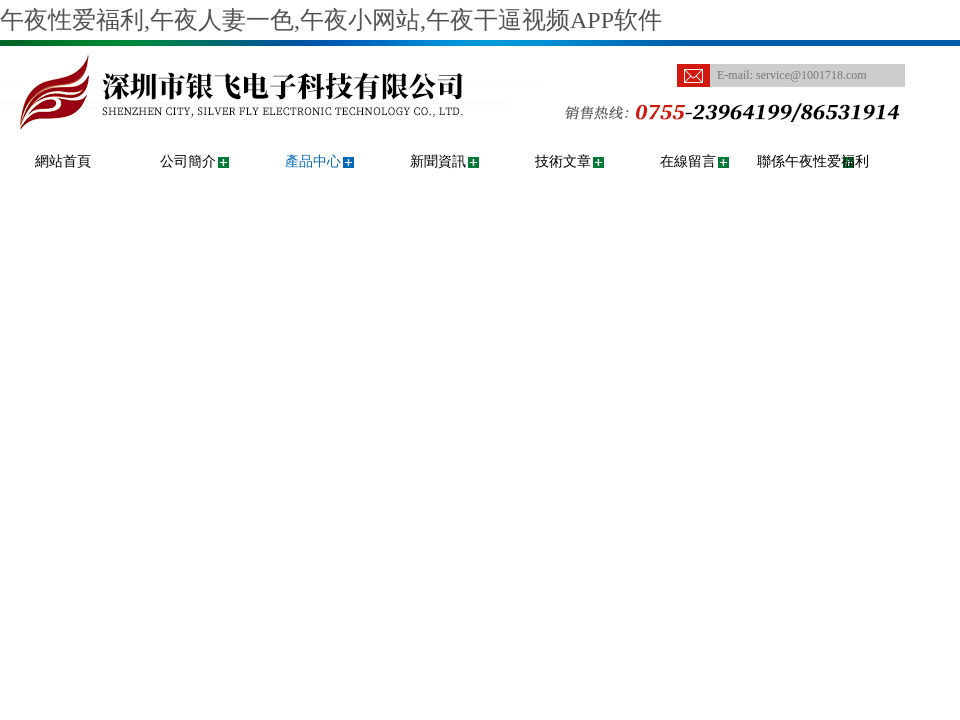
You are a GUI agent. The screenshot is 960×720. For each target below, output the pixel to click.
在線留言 (688, 161)
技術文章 (563, 161)
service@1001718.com (811, 75)
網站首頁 (63, 161)
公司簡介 (188, 161)
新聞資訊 (438, 161)
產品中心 (313, 161)
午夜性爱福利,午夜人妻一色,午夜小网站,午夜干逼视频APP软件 (331, 20)
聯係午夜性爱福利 (813, 161)
